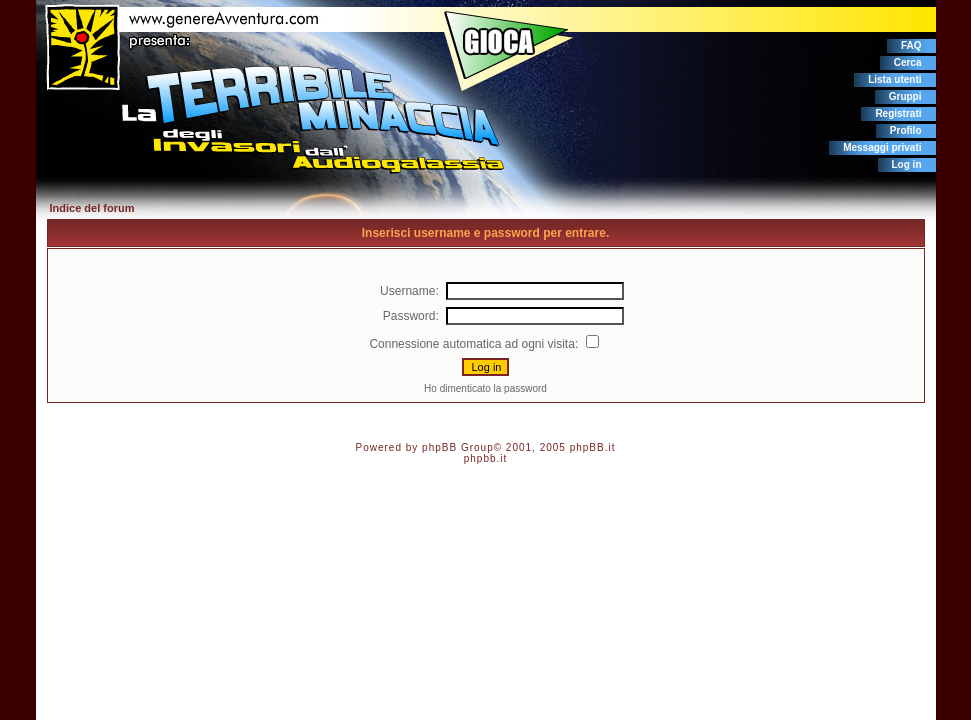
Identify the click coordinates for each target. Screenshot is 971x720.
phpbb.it (486, 458)
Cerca (908, 62)
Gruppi (905, 96)
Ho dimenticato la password (485, 388)
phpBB (439, 447)
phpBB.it (593, 447)
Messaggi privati (882, 147)
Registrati (898, 113)
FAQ (911, 45)
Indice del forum (92, 208)
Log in (907, 164)
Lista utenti (894, 79)
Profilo (906, 130)
